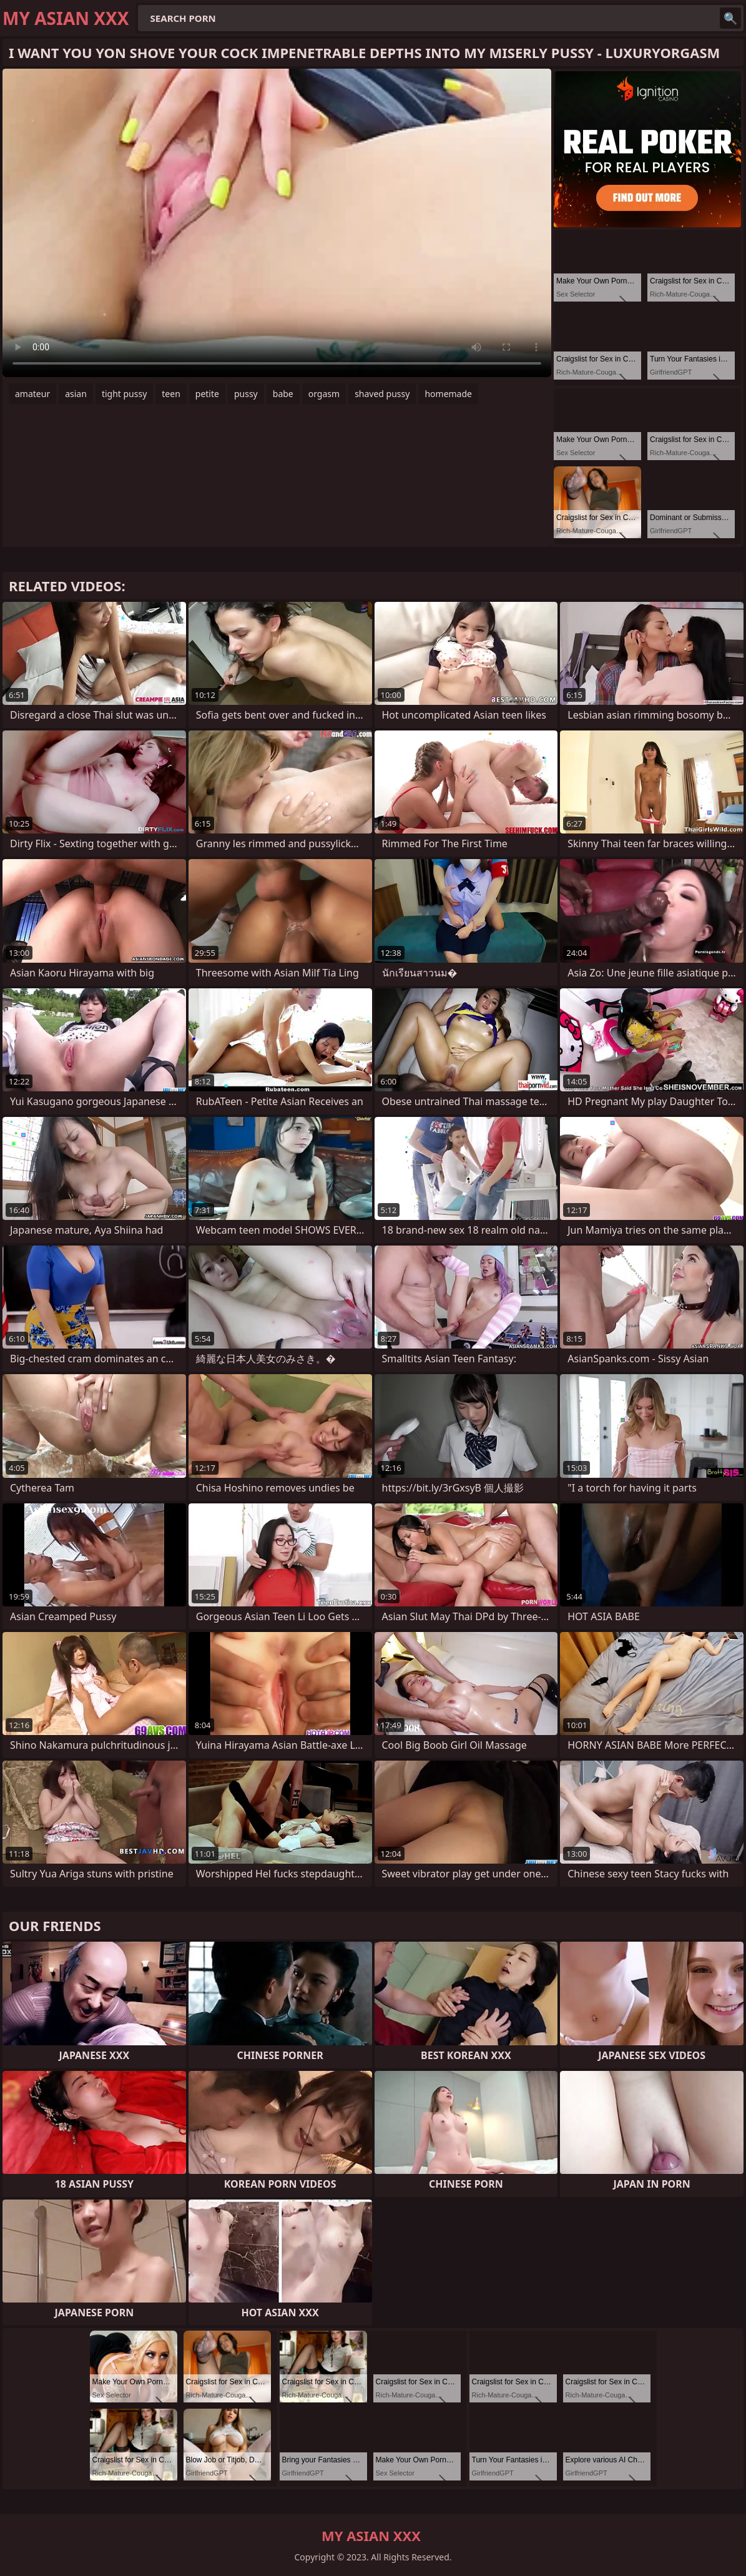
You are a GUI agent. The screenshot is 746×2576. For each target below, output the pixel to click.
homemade (448, 394)
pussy (246, 394)
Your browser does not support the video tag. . (276, 223)
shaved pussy (382, 394)
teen (171, 394)
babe (283, 394)
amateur (32, 394)
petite (207, 394)
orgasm (324, 394)
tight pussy (124, 394)
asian (76, 394)
